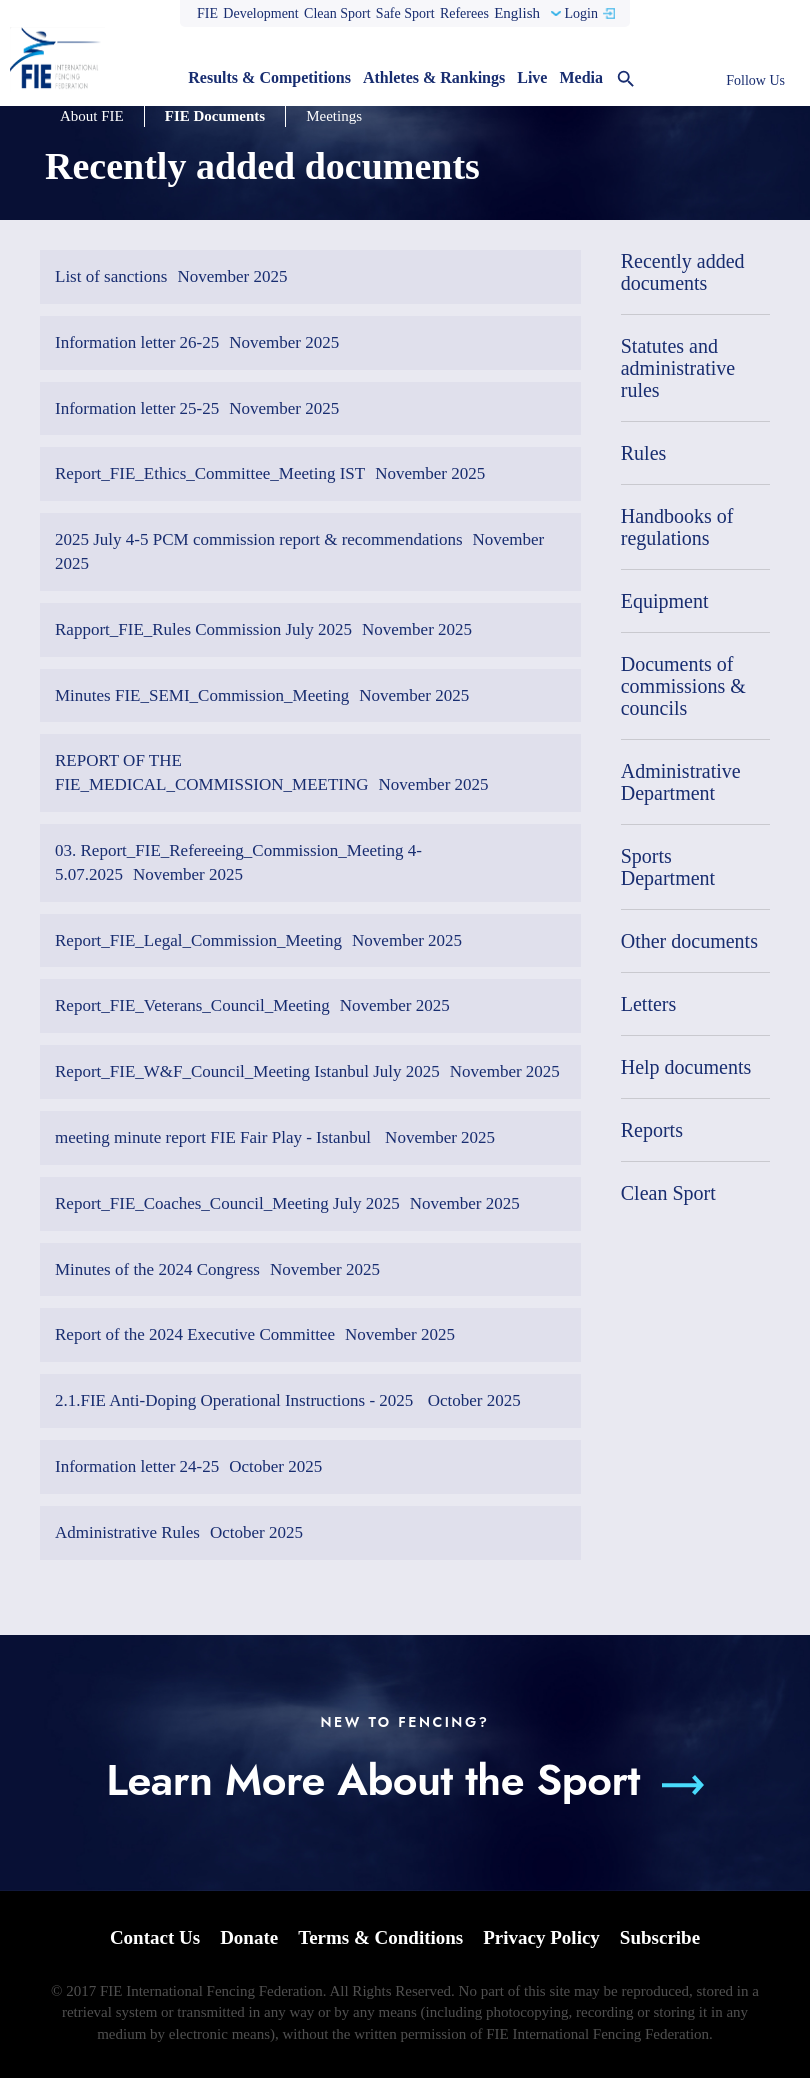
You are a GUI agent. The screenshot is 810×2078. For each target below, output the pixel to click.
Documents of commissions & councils (683, 686)
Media (581, 77)
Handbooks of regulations (677, 527)
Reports (652, 1130)
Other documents (689, 941)
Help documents (686, 1067)
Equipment (665, 601)
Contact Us (155, 1937)
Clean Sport (337, 13)
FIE (207, 13)
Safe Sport (405, 13)
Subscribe (660, 1937)
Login (580, 13)
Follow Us (755, 80)
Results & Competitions (269, 77)
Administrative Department (681, 782)
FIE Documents (215, 116)
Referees (464, 13)
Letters (649, 1004)
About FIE (92, 116)
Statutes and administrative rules (678, 368)
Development (260, 13)
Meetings (334, 116)
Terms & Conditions (380, 1937)
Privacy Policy (541, 1937)
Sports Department (668, 867)
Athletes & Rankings (434, 77)
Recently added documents (683, 272)
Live (532, 77)
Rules (644, 453)
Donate (249, 1937)
